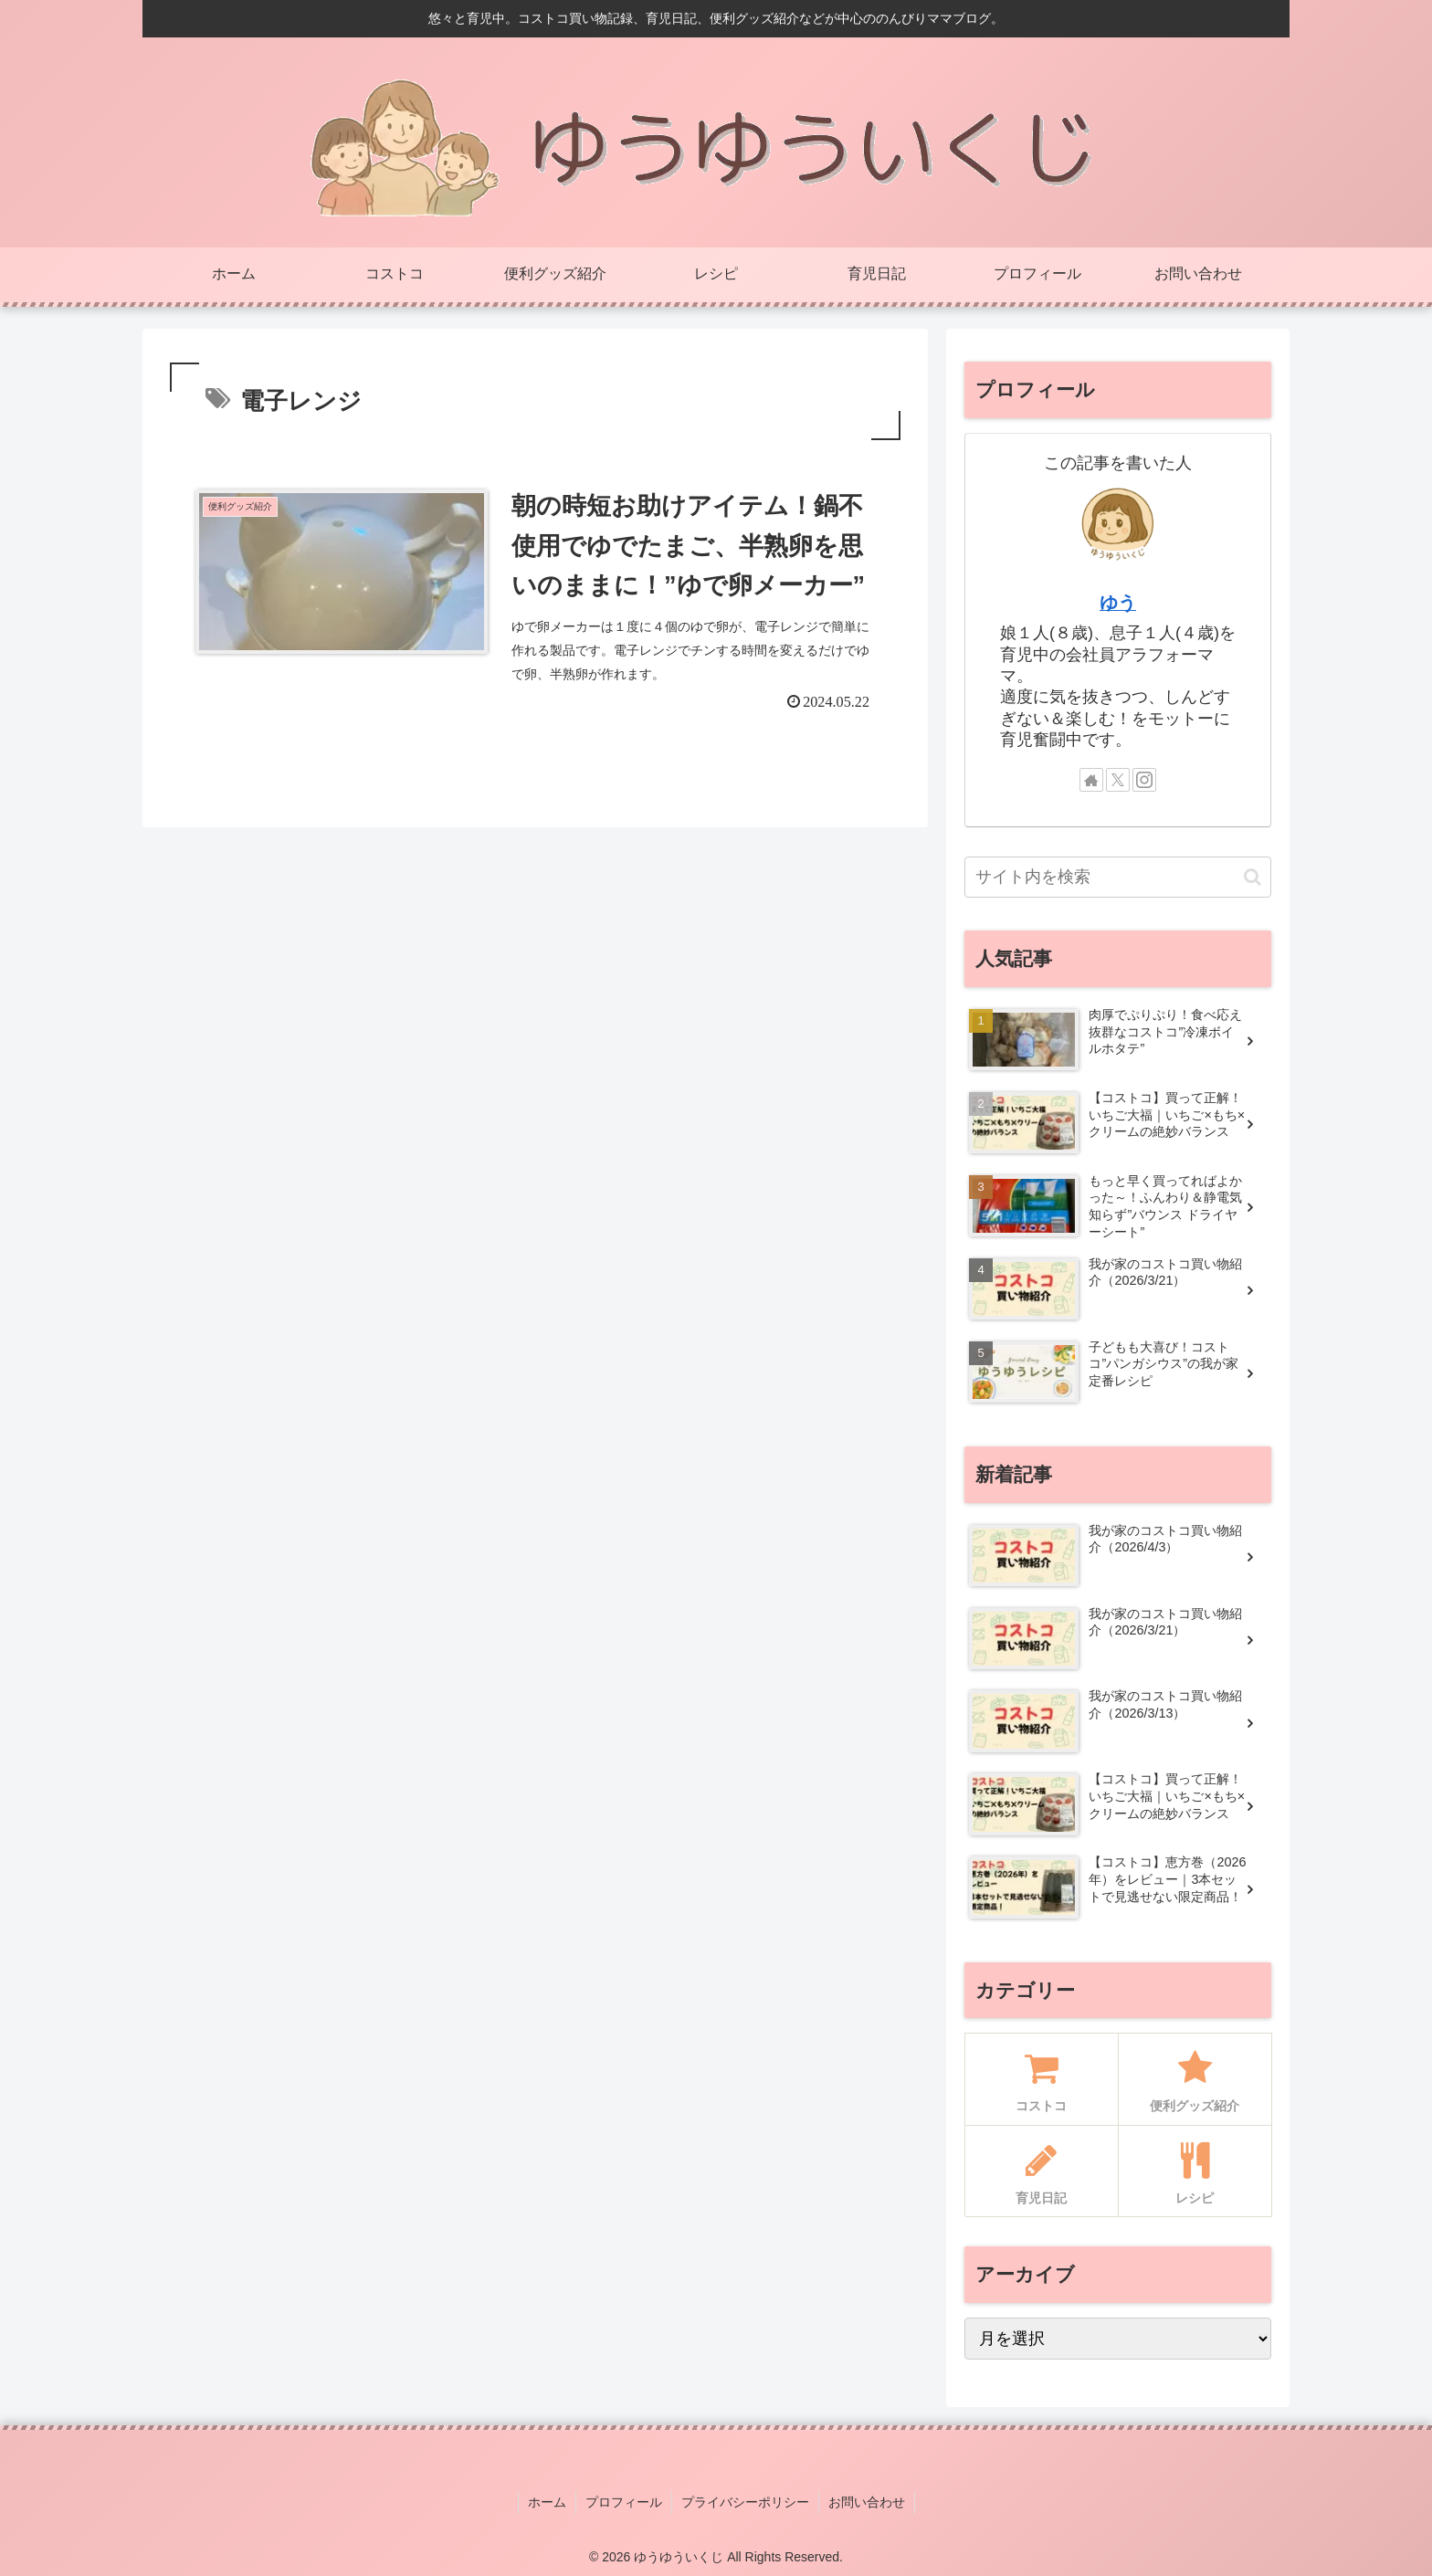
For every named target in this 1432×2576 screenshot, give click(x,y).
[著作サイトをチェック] (1091, 780)
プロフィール (623, 2502)
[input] (1117, 877)
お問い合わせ (866, 2502)
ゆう (1118, 603)
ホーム (547, 2502)
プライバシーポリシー (745, 2502)
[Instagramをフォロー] (1144, 780)
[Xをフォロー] (1118, 780)
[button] (1253, 877)
